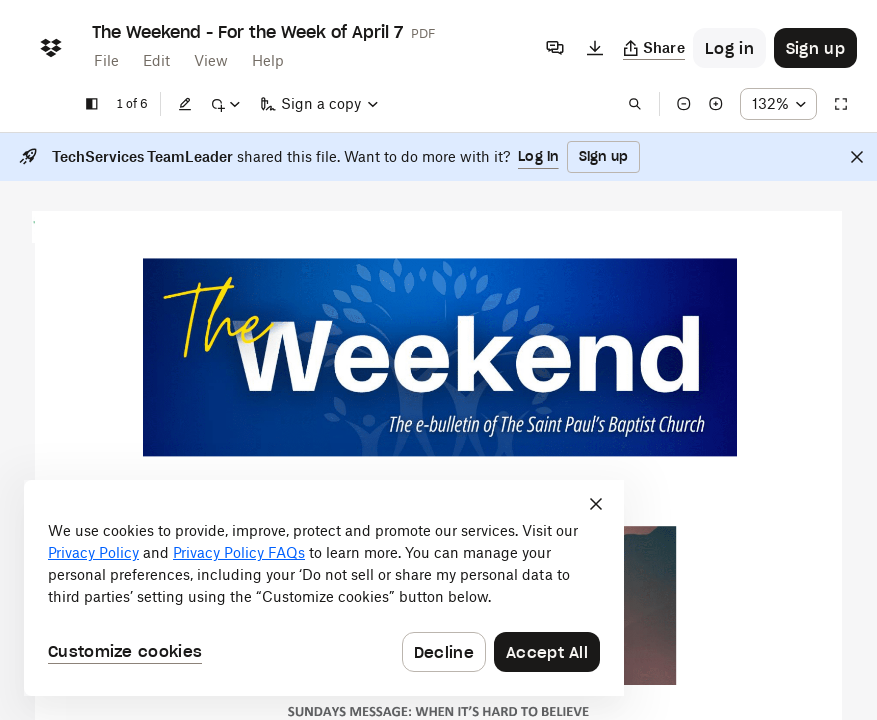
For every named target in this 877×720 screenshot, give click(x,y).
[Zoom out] (684, 104)
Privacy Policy (93, 552)
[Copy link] (654, 48)
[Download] (595, 48)
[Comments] (555, 48)
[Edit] (185, 104)
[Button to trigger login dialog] (729, 48)
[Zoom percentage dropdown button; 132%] (778, 104)
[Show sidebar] (92, 104)
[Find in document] (635, 104)
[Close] (857, 157)
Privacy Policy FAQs (239, 552)
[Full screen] (841, 104)
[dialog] (324, 588)
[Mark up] (225, 104)
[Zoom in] (716, 104)
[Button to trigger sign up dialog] (815, 48)
